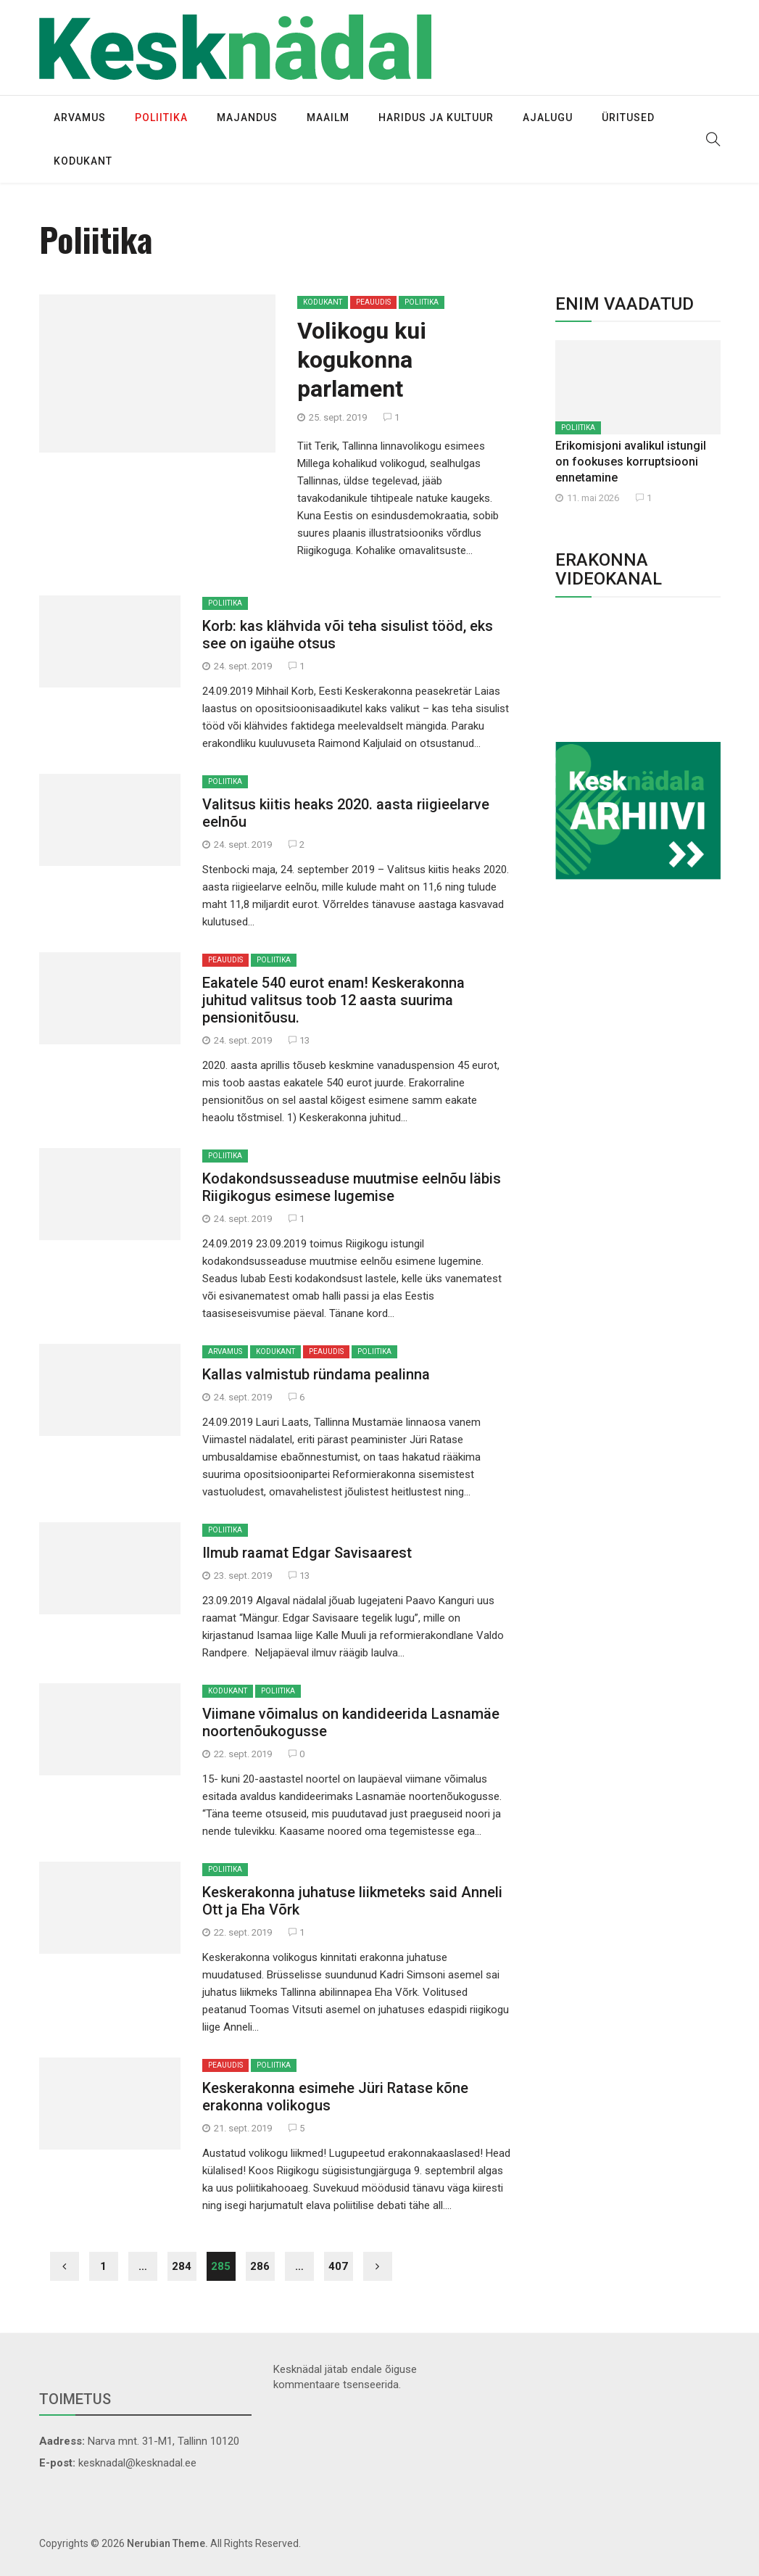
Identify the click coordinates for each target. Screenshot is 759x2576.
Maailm (328, 117)
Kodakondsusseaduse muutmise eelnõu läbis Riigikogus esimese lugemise (351, 1187)
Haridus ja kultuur (436, 117)
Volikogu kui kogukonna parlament (361, 359)
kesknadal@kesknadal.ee (137, 2462)
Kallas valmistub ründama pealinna (316, 1374)
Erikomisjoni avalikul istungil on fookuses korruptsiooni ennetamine (630, 461)
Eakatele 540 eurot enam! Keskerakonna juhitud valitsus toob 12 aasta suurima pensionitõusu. (333, 1000)
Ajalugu (548, 117)
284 (181, 2266)
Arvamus (80, 117)
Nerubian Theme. (167, 2543)
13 (299, 1040)
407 (338, 2266)
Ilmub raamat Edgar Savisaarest (307, 1552)
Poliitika (161, 117)
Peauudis (373, 302)
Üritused (628, 117)
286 (260, 2266)
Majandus (247, 117)
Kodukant (83, 161)
